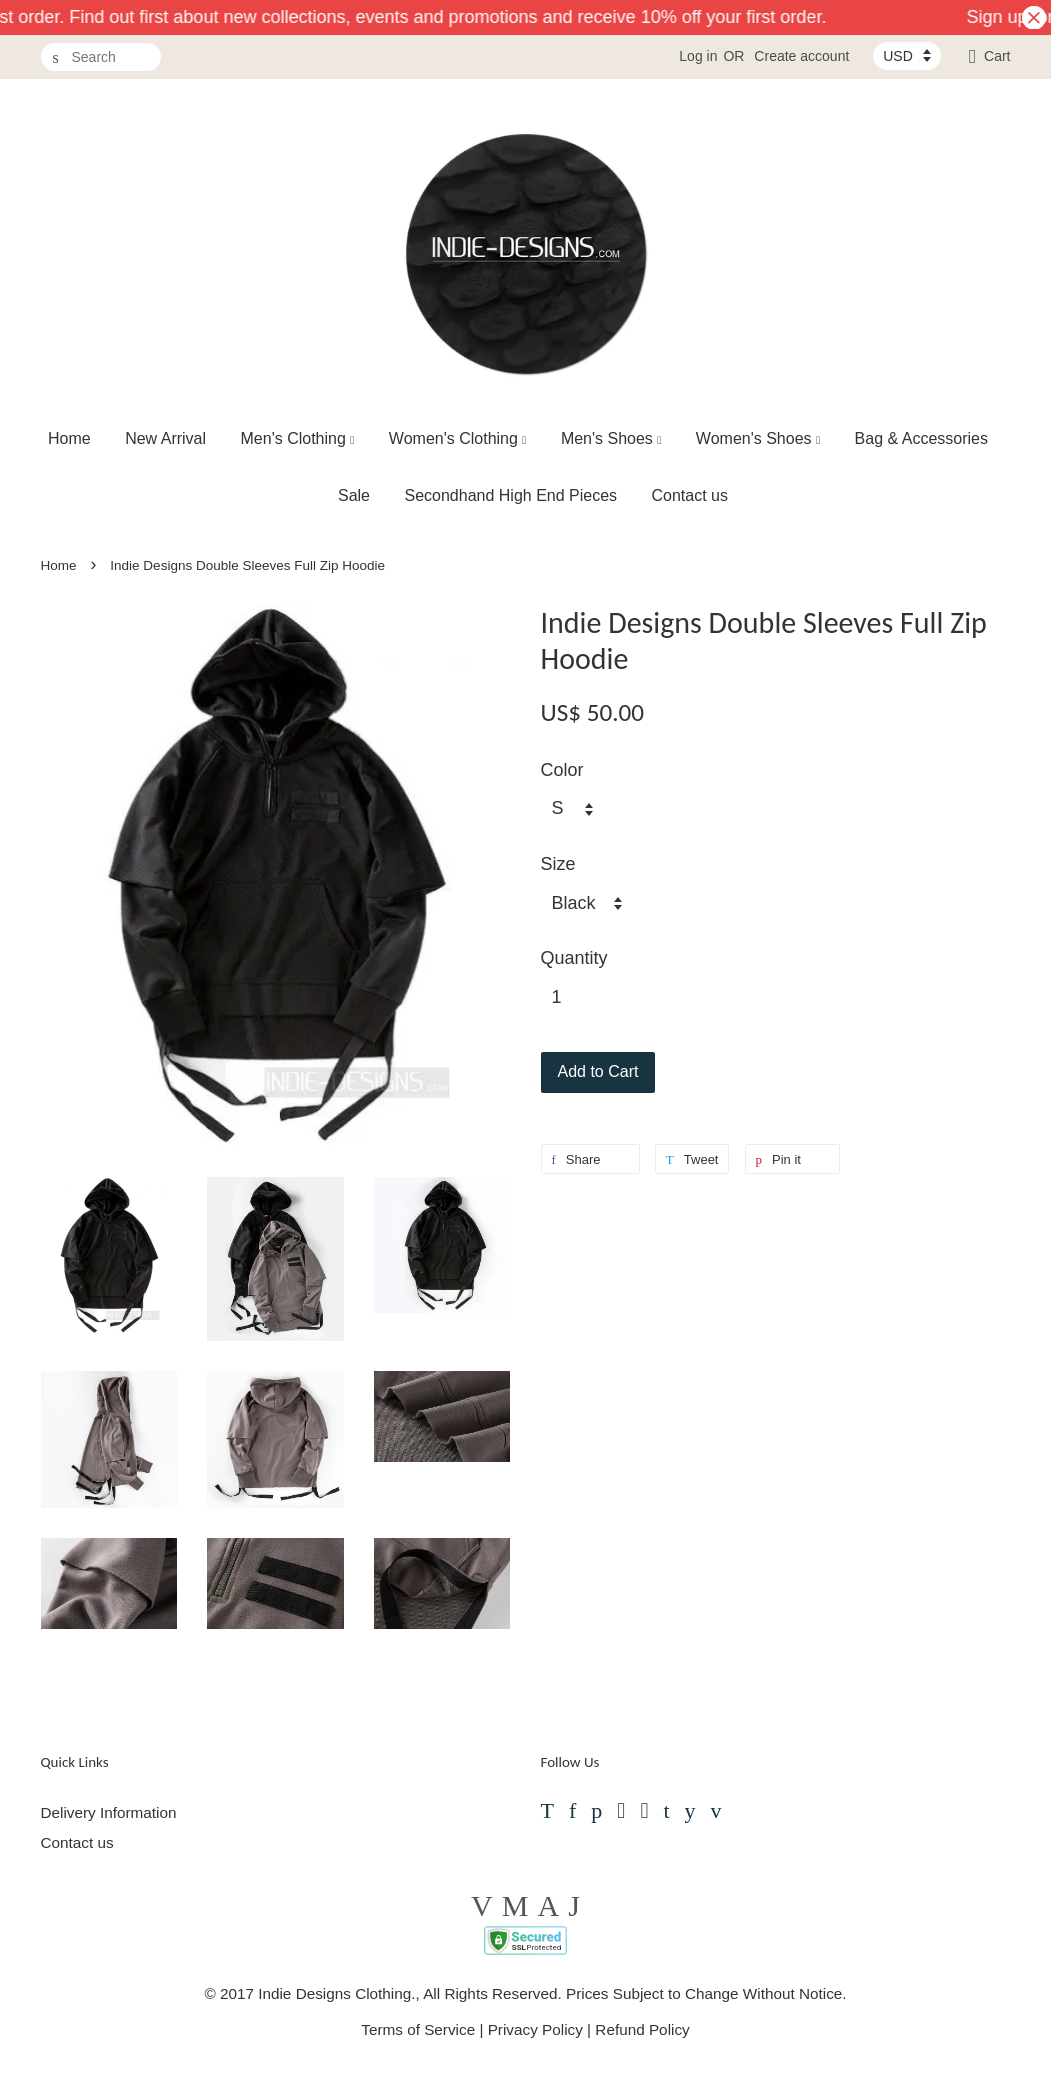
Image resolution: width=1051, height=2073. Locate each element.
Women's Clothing (458, 438)
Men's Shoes (611, 438)
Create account (801, 56)
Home (69, 438)
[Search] (101, 57)
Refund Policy (642, 2029)
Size (558, 864)
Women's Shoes (758, 438)
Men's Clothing (298, 438)
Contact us (690, 495)
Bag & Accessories (921, 438)
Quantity (574, 958)
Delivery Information (109, 1812)
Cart (997, 56)
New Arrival (165, 438)
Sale (354, 495)
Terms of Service (418, 2029)
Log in (698, 56)
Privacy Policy (535, 2029)
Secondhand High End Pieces (510, 495)
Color (562, 770)
